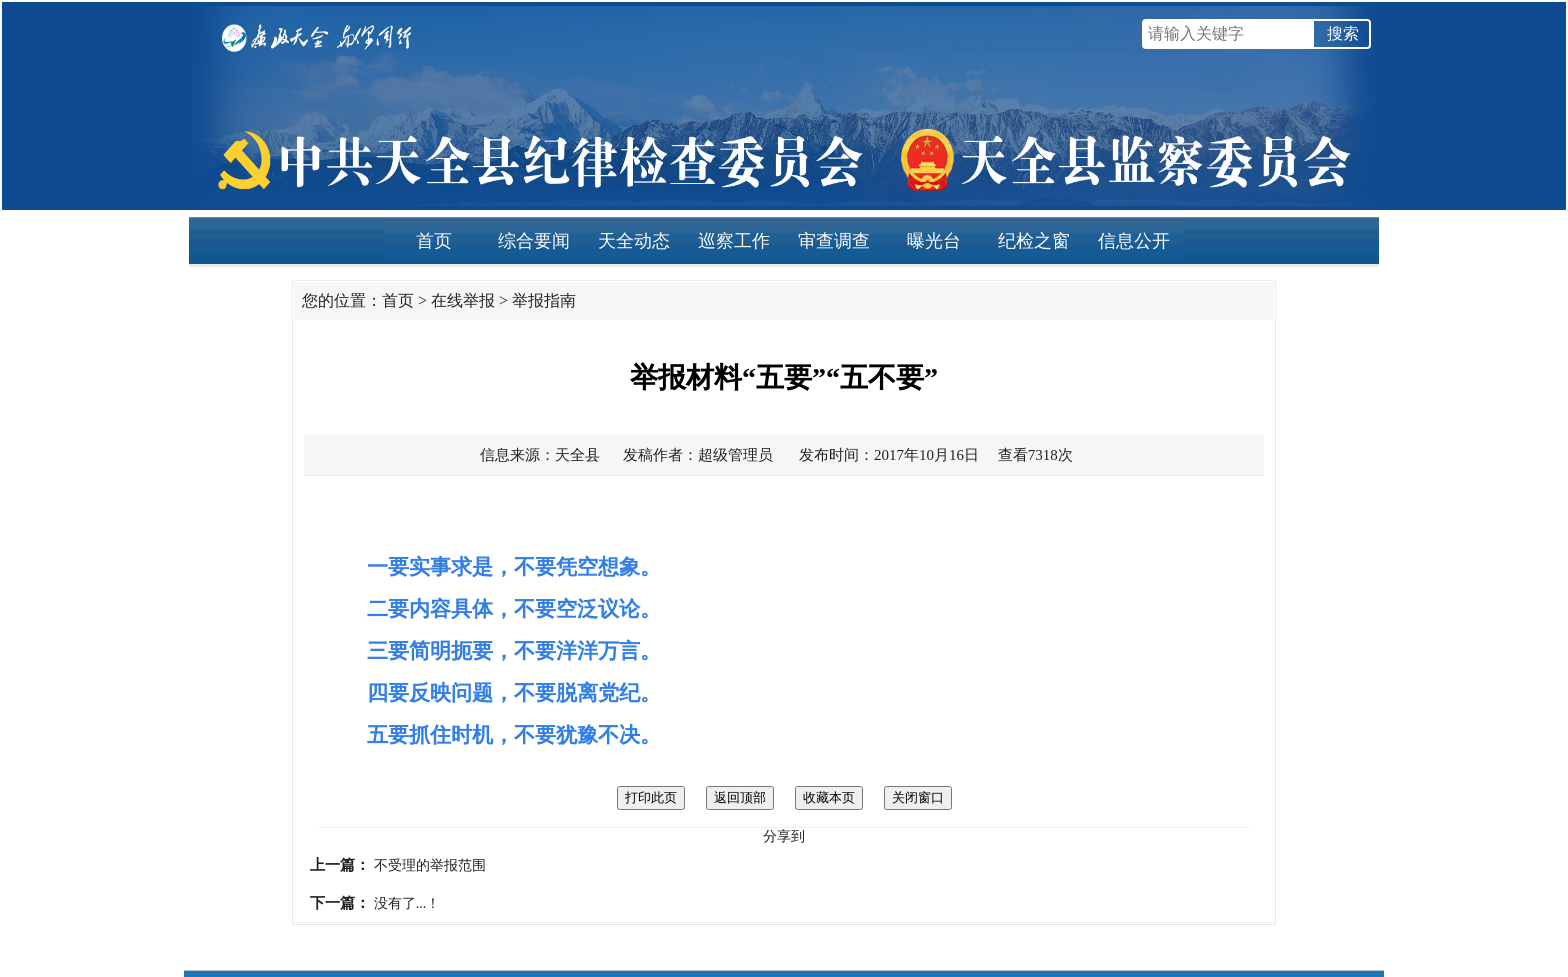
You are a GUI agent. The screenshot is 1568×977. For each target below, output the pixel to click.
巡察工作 (734, 241)
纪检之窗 (1034, 241)
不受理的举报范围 (430, 865)
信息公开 (1134, 241)
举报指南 (544, 300)
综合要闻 (534, 241)
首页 (434, 241)
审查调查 (834, 241)
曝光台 (934, 241)
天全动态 (634, 241)
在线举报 (463, 300)
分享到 (784, 836)
